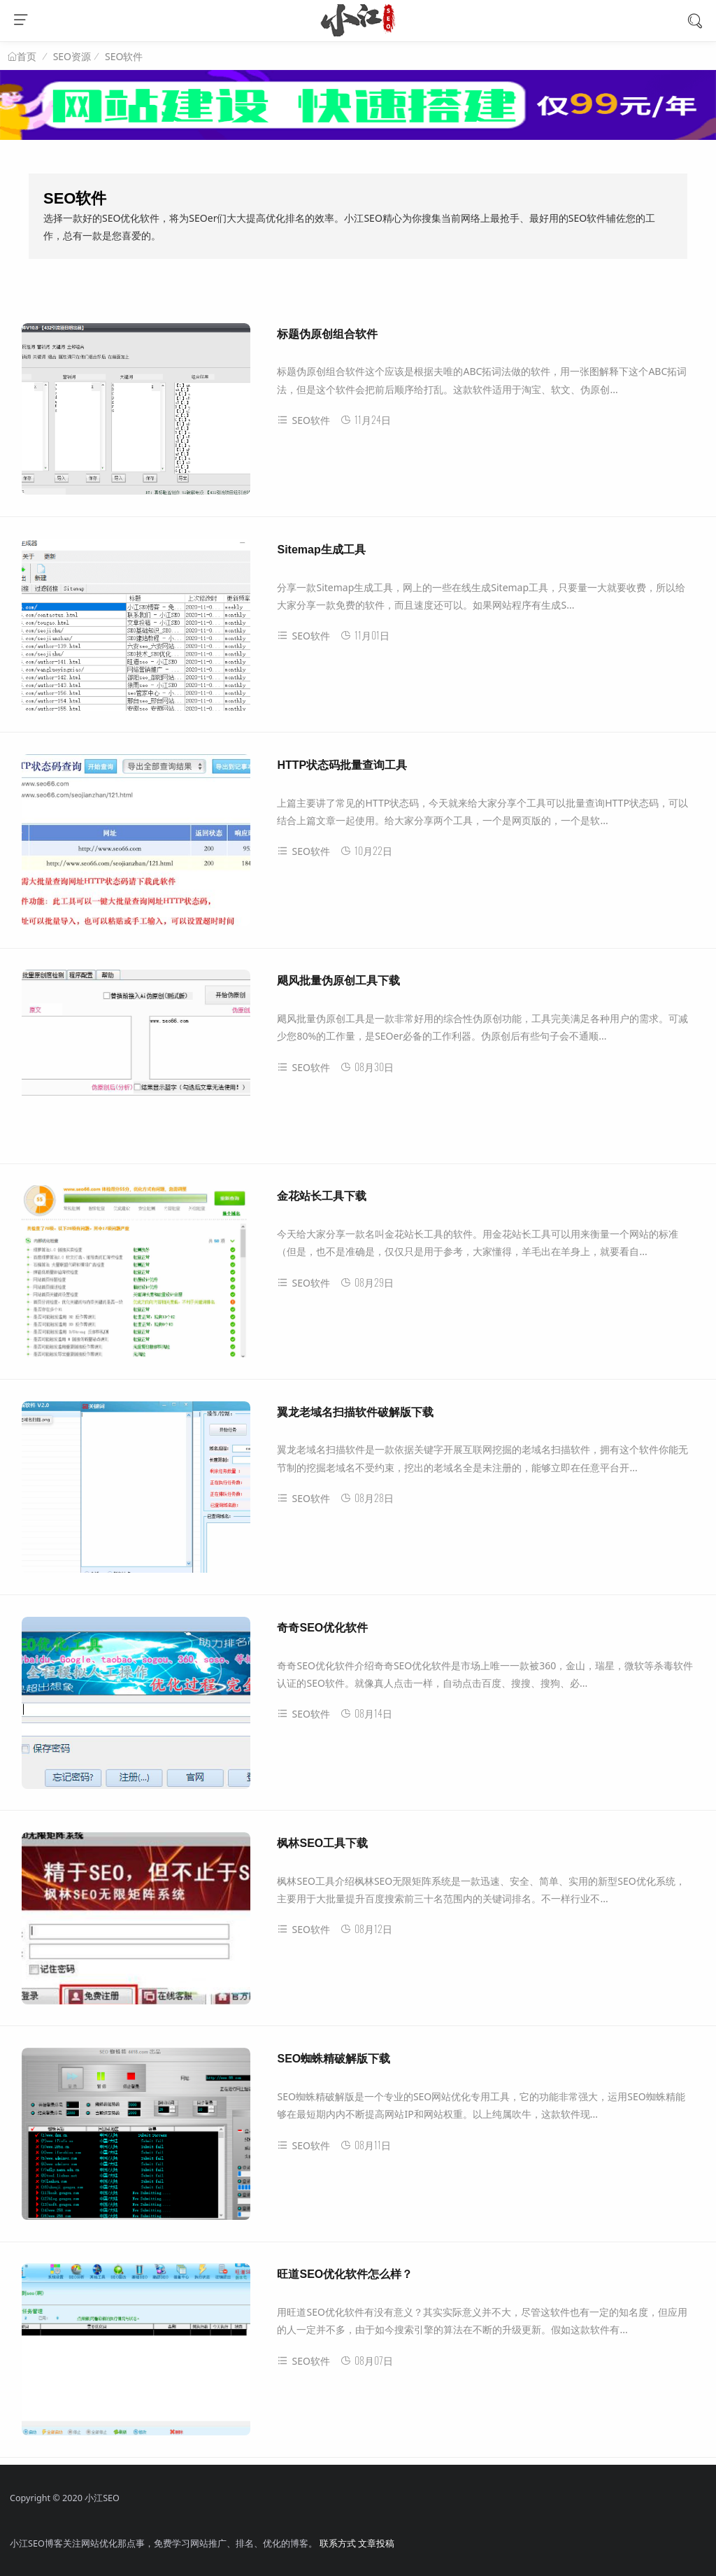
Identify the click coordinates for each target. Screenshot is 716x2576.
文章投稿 (376, 2543)
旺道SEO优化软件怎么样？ (345, 2274)
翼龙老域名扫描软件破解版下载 (355, 1412)
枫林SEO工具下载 (322, 1843)
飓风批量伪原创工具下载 (338, 980)
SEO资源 (72, 56)
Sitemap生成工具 (321, 549)
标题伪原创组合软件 (327, 334)
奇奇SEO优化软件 (322, 1628)
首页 (26, 57)
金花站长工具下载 (321, 1196)
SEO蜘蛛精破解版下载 (333, 2059)
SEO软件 (124, 56)
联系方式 (338, 2543)
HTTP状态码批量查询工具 (342, 765)
